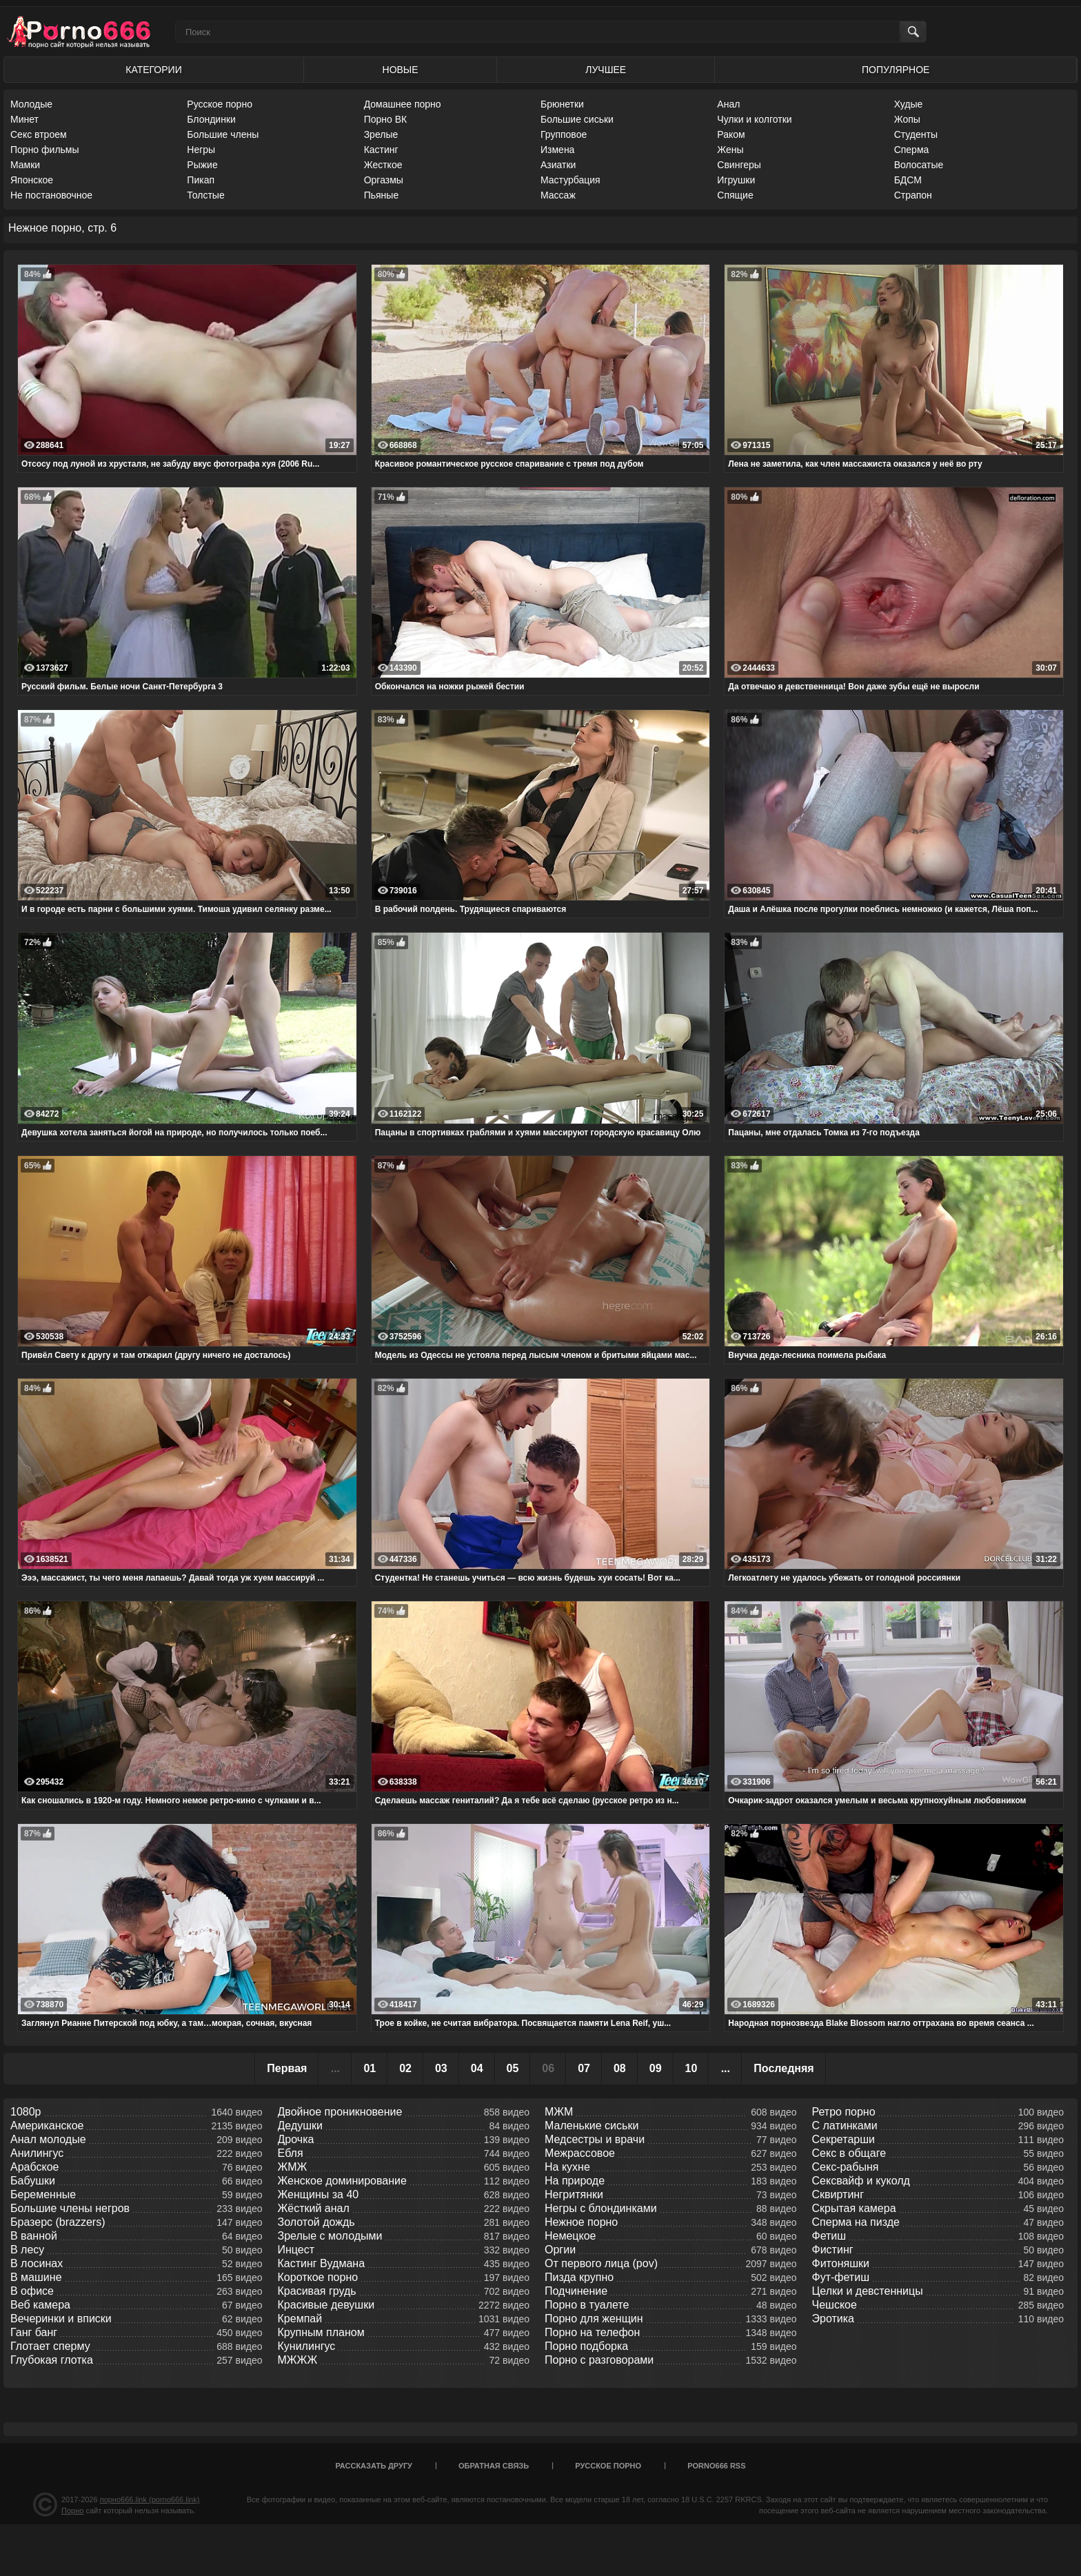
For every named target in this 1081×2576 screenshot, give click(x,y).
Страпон (913, 195)
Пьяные (381, 195)
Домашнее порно (402, 104)
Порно (72, 2510)
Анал (728, 104)
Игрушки (736, 179)
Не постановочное (51, 195)
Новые (400, 69)
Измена (557, 149)
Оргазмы (383, 179)
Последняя (784, 2068)
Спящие (735, 195)
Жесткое (383, 164)
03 (441, 2068)
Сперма (911, 149)
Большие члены (223, 134)
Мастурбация (570, 179)
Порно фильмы (44, 149)
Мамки (25, 164)
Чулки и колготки (754, 119)
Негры (201, 149)
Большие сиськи (577, 119)
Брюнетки (562, 104)
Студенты (916, 134)
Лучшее (605, 69)
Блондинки (211, 119)
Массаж (558, 195)
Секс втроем (38, 134)
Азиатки (558, 164)
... (725, 2068)
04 (477, 2068)
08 (620, 2068)
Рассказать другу (373, 2466)
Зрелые (381, 134)
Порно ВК (385, 119)
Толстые (205, 195)
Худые (908, 104)
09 (655, 2068)
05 (513, 2068)
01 (369, 2068)
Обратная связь (493, 2466)
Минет (24, 119)
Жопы (907, 119)
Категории (153, 69)
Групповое (563, 134)
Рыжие (202, 164)
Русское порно (219, 104)
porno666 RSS (716, 2466)
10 (691, 2068)
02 (405, 2068)
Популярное (895, 69)
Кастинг (381, 149)
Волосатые (919, 164)
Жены (730, 149)
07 (584, 2068)
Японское (31, 179)
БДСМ (908, 179)
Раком (731, 134)
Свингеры (739, 164)
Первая (287, 2068)
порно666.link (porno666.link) (150, 2499)
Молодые (31, 104)
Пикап (200, 179)
